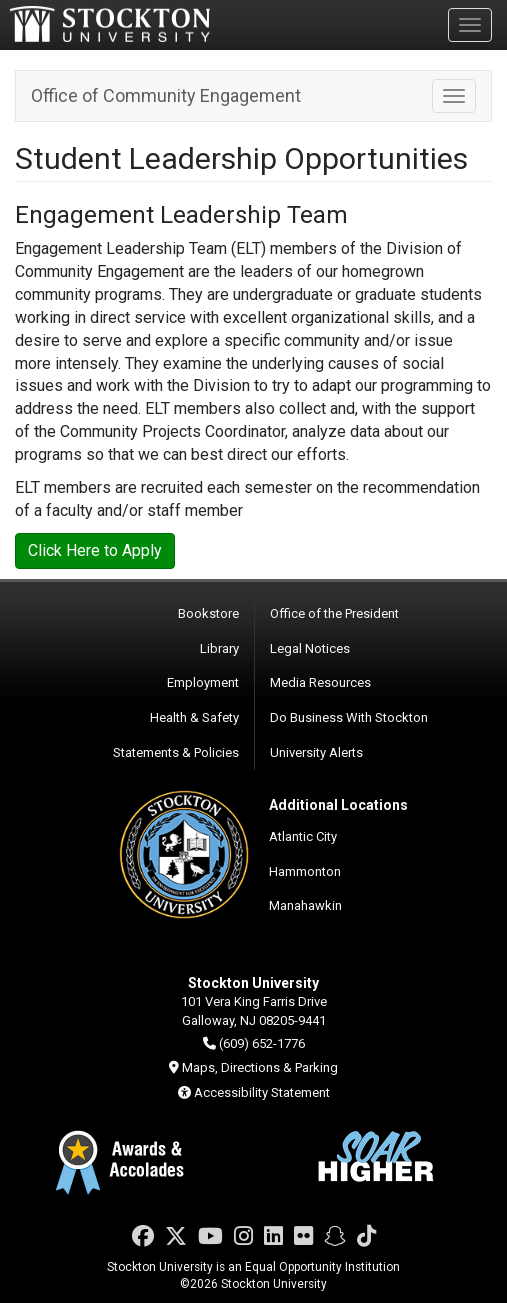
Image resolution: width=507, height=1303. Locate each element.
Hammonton (305, 871)
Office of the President (334, 613)
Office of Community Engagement (166, 95)
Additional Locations (338, 805)
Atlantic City (303, 836)
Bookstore (208, 613)
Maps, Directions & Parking (260, 1067)
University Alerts (316, 752)
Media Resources (320, 682)
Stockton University (110, 24)
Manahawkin (305, 905)
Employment (203, 682)
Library (219, 648)
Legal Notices (310, 648)
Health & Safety (194, 717)
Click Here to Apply (95, 550)
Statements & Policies (176, 752)
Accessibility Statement (262, 1092)
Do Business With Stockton (349, 717)
